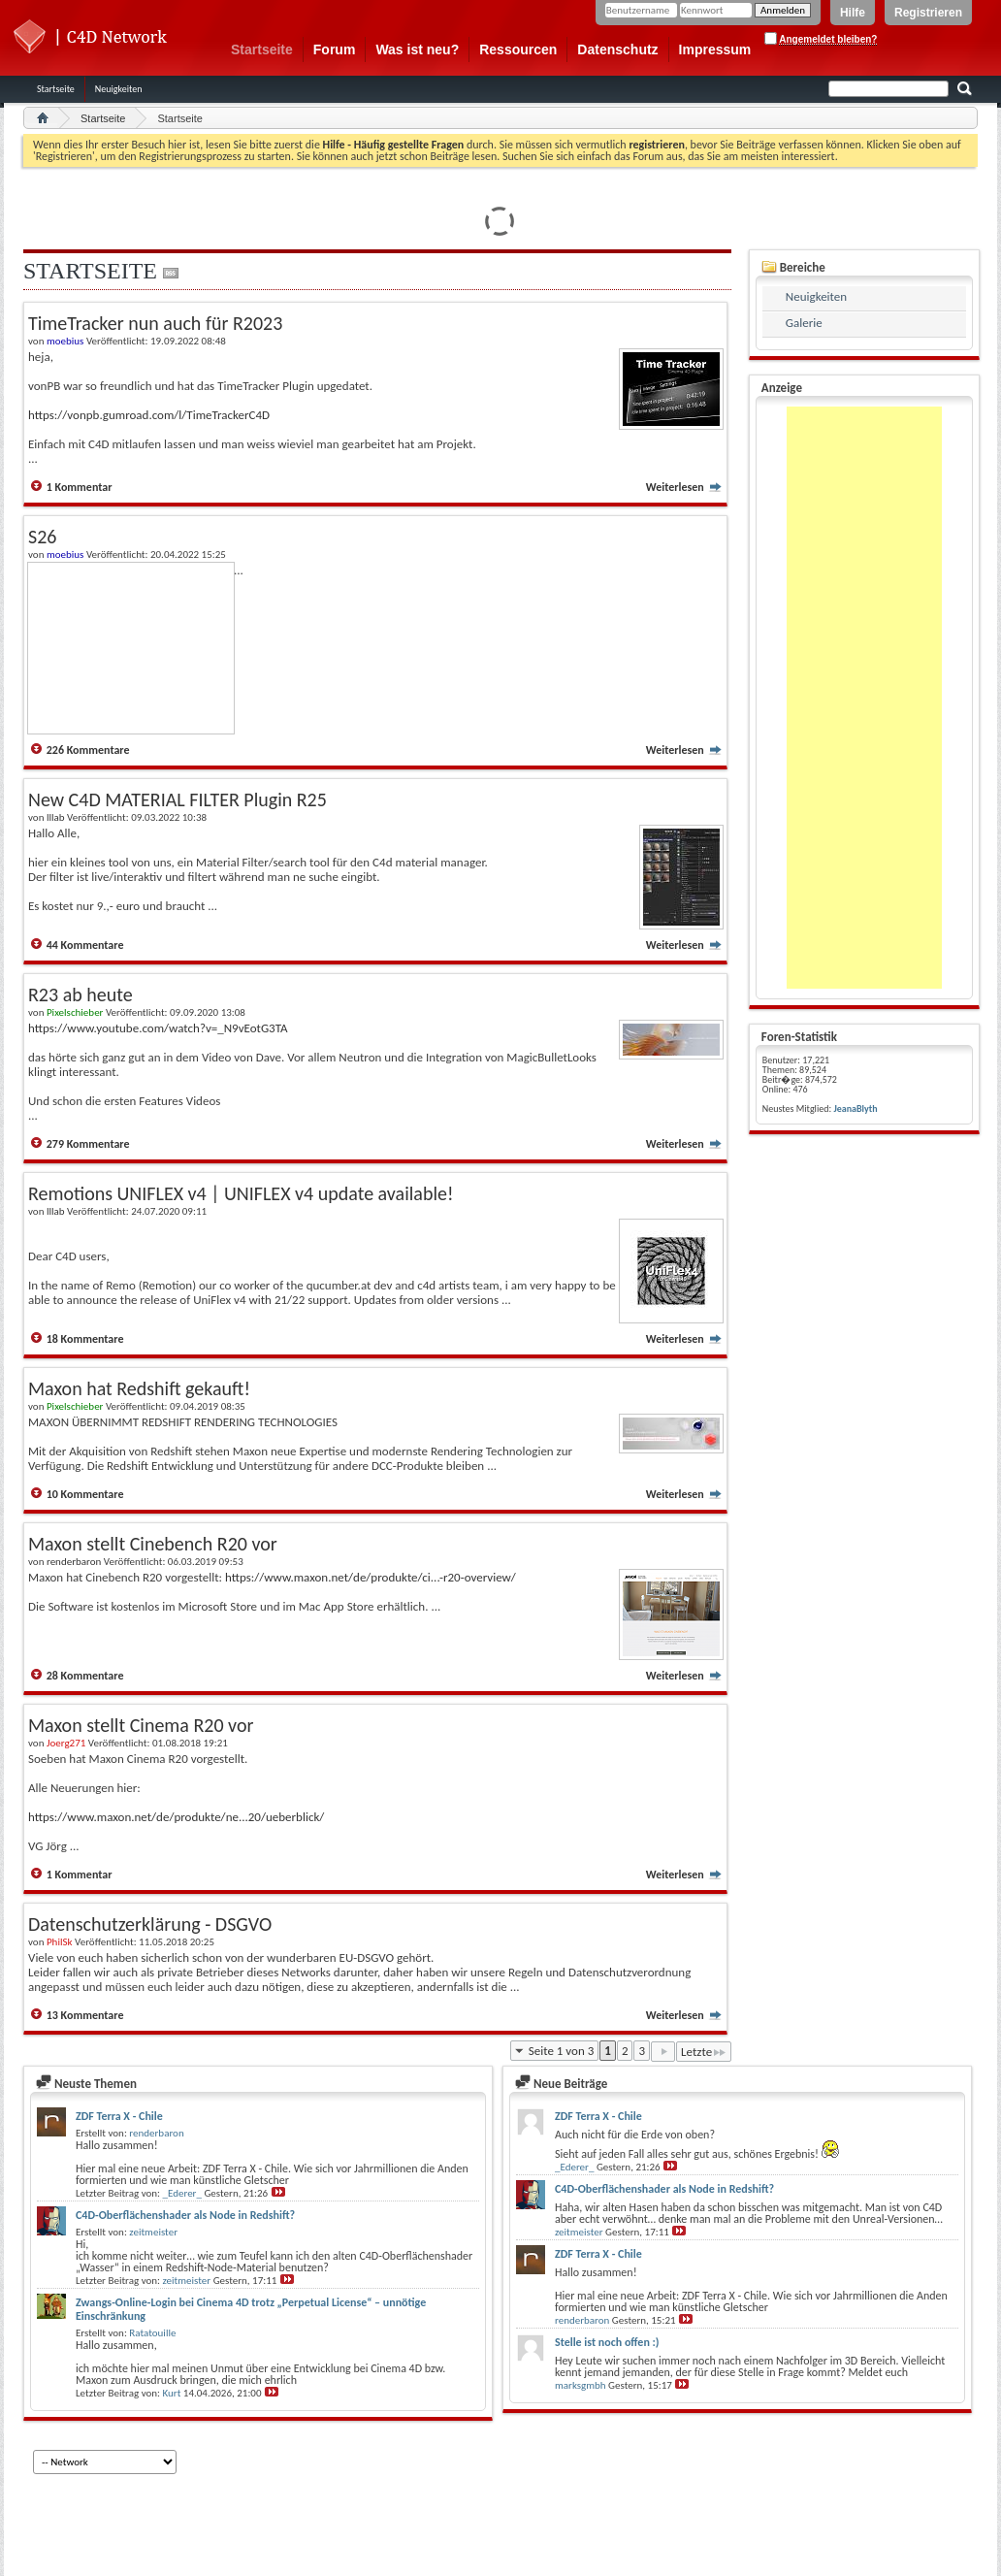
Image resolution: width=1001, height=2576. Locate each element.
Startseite (262, 49)
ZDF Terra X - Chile (119, 2116)
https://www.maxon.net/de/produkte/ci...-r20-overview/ (370, 1577)
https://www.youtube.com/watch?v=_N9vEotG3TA (158, 1028)
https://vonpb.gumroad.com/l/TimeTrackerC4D (149, 415)
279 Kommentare (88, 1144)
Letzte (704, 2051)
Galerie (804, 322)
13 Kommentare (85, 2015)
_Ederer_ (182, 2193)
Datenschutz (617, 49)
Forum (334, 49)
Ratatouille (152, 2333)
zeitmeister (153, 2232)
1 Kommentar (80, 487)
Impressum (715, 49)
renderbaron (156, 2133)
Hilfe (852, 12)
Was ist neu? (417, 49)
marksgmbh (580, 2385)
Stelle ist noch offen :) (607, 2342)
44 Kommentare (85, 945)
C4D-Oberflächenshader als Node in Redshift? (185, 2215)
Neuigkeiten (119, 88)
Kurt (172, 2393)
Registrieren (928, 12)
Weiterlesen (684, 487)
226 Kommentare (88, 750)
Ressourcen (518, 49)
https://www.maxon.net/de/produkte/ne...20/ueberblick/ (176, 1817)
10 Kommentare (85, 1494)
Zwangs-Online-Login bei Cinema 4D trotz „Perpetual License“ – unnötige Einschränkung (251, 2309)
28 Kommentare (85, 1675)
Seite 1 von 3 (562, 2050)
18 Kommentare (85, 1339)
